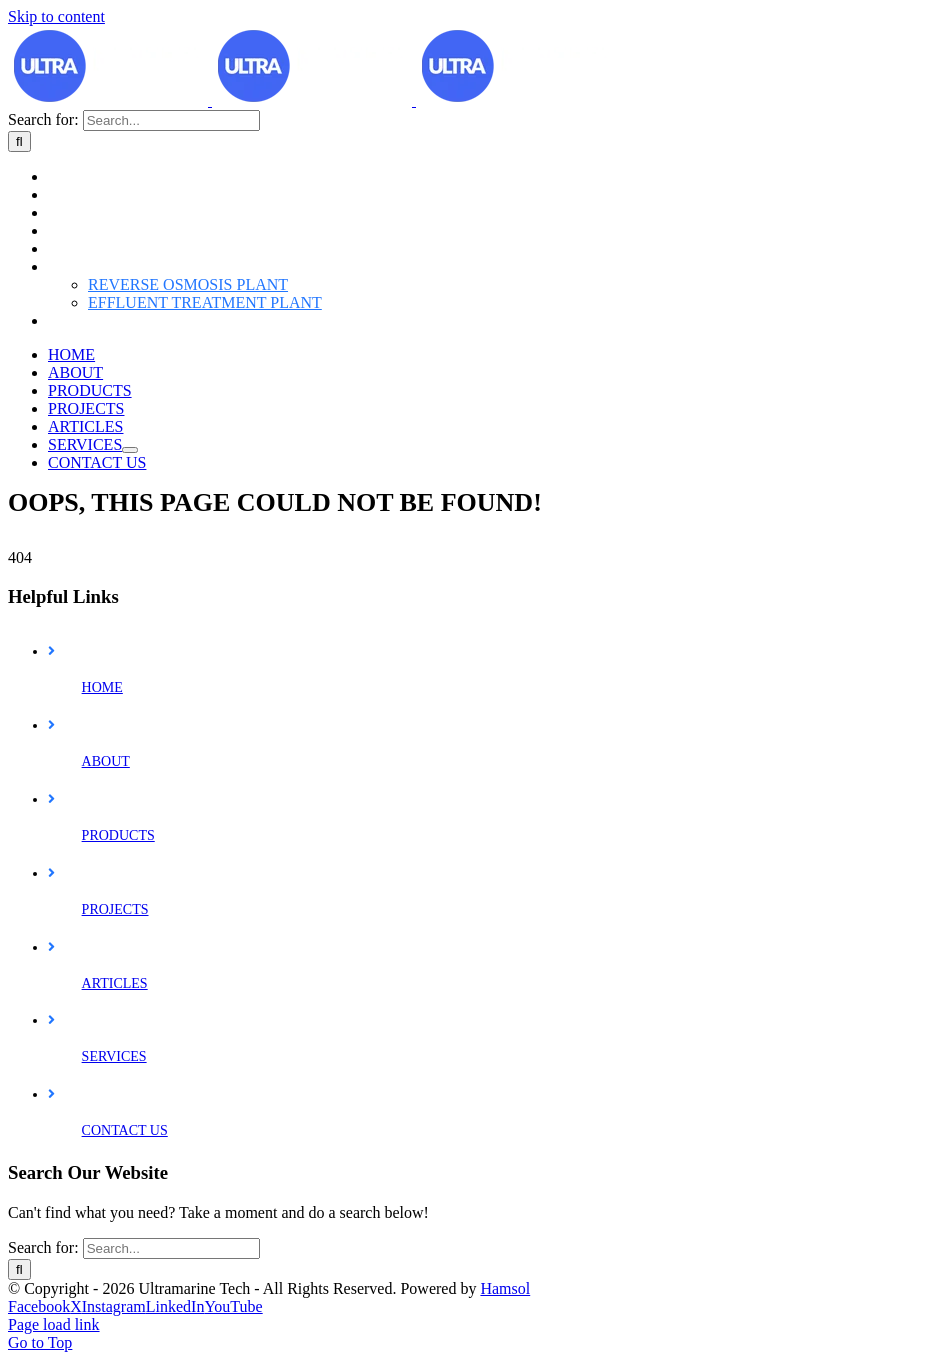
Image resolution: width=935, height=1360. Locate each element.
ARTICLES (115, 1121)
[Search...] (171, 420)
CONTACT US (125, 1268)
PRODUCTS (118, 973)
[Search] (19, 441)
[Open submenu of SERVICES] (130, 750)
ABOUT (106, 899)
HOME (102, 825)
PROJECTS (115, 1047)
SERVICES (114, 1194)
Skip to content (56, 16)
